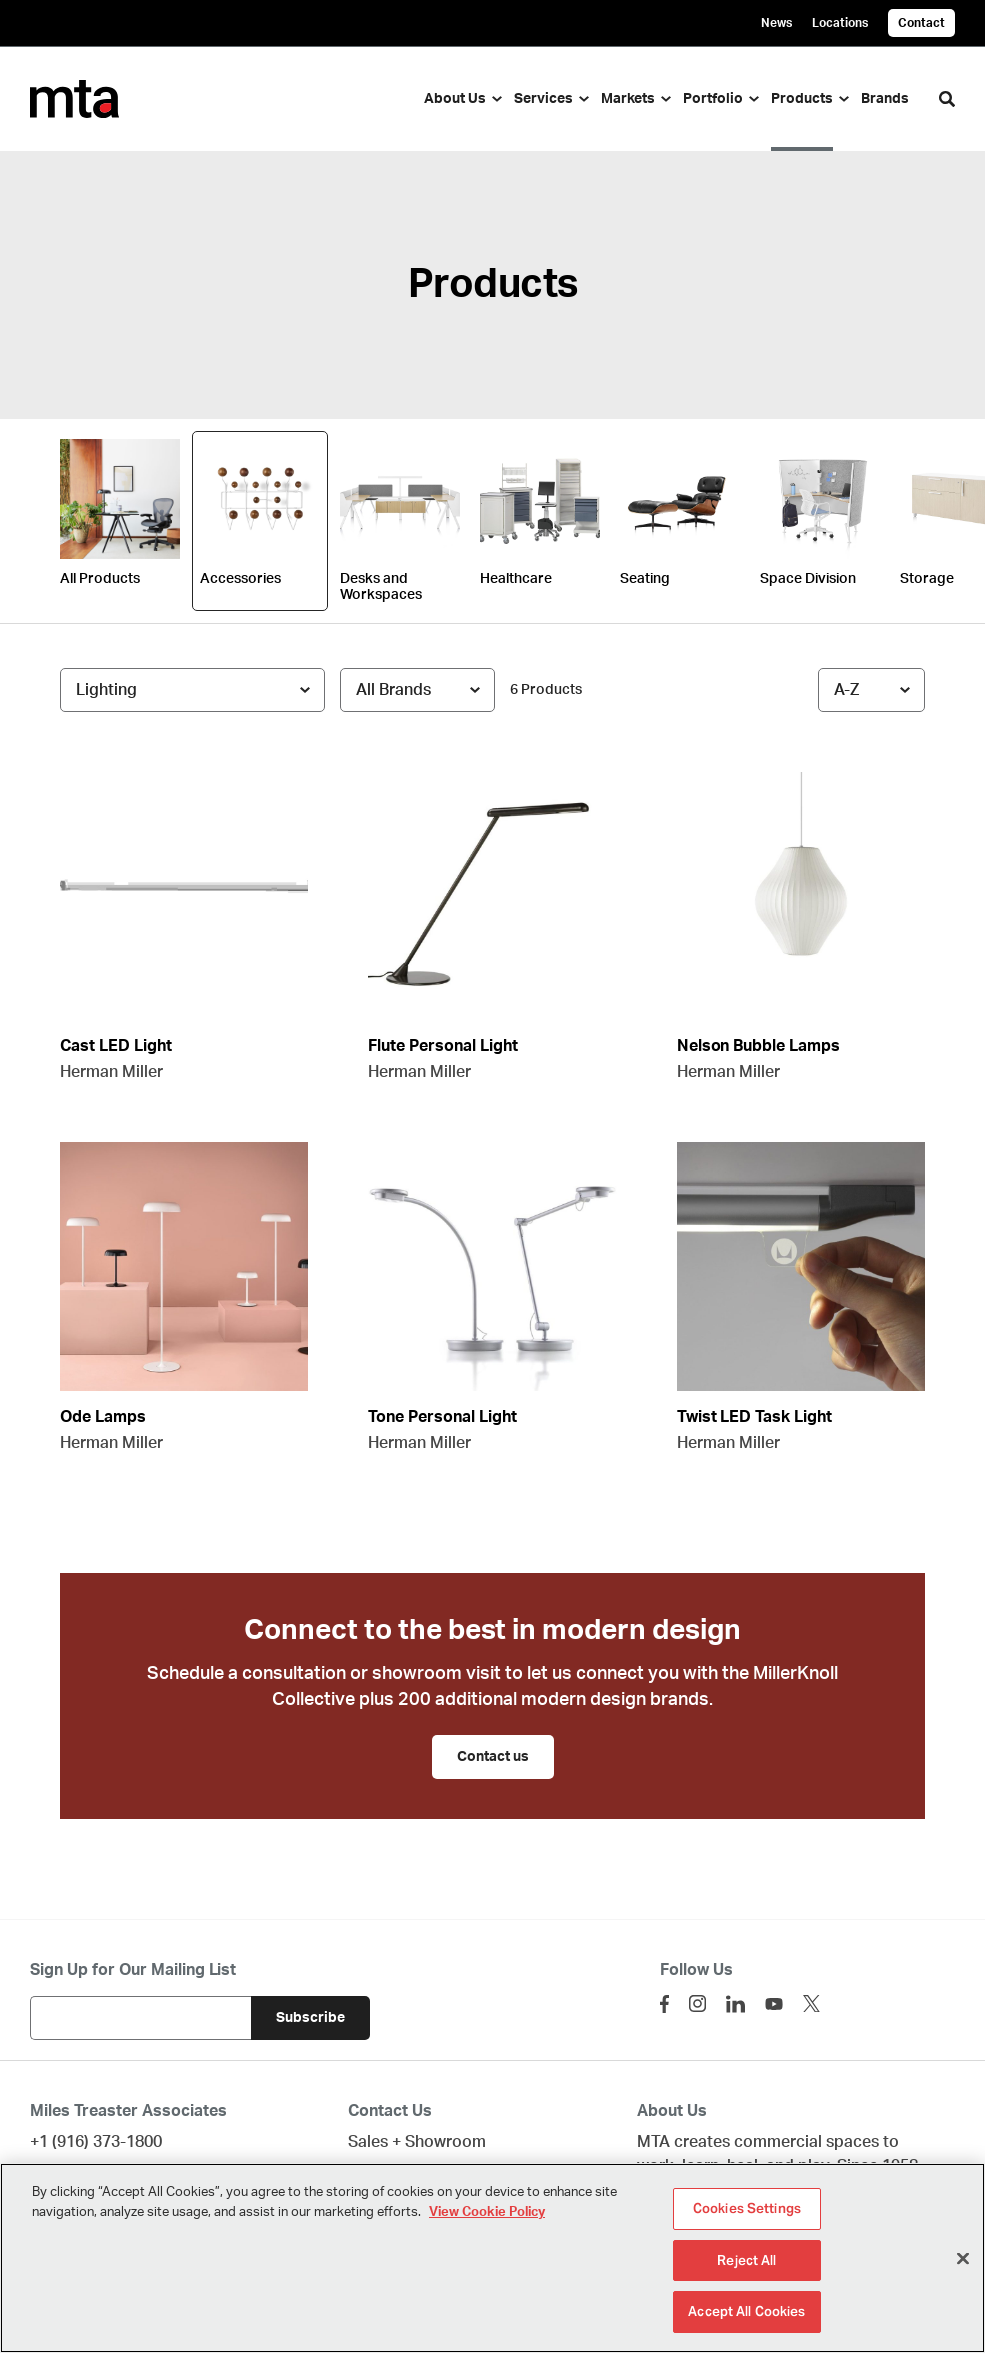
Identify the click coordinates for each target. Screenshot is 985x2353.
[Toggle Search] (947, 99)
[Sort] (871, 690)
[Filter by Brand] (417, 690)
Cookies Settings (747, 2210)
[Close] (963, 2261)
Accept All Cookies (746, 2314)
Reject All (746, 2262)
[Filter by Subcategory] (192, 690)
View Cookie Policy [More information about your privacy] (487, 2214)
